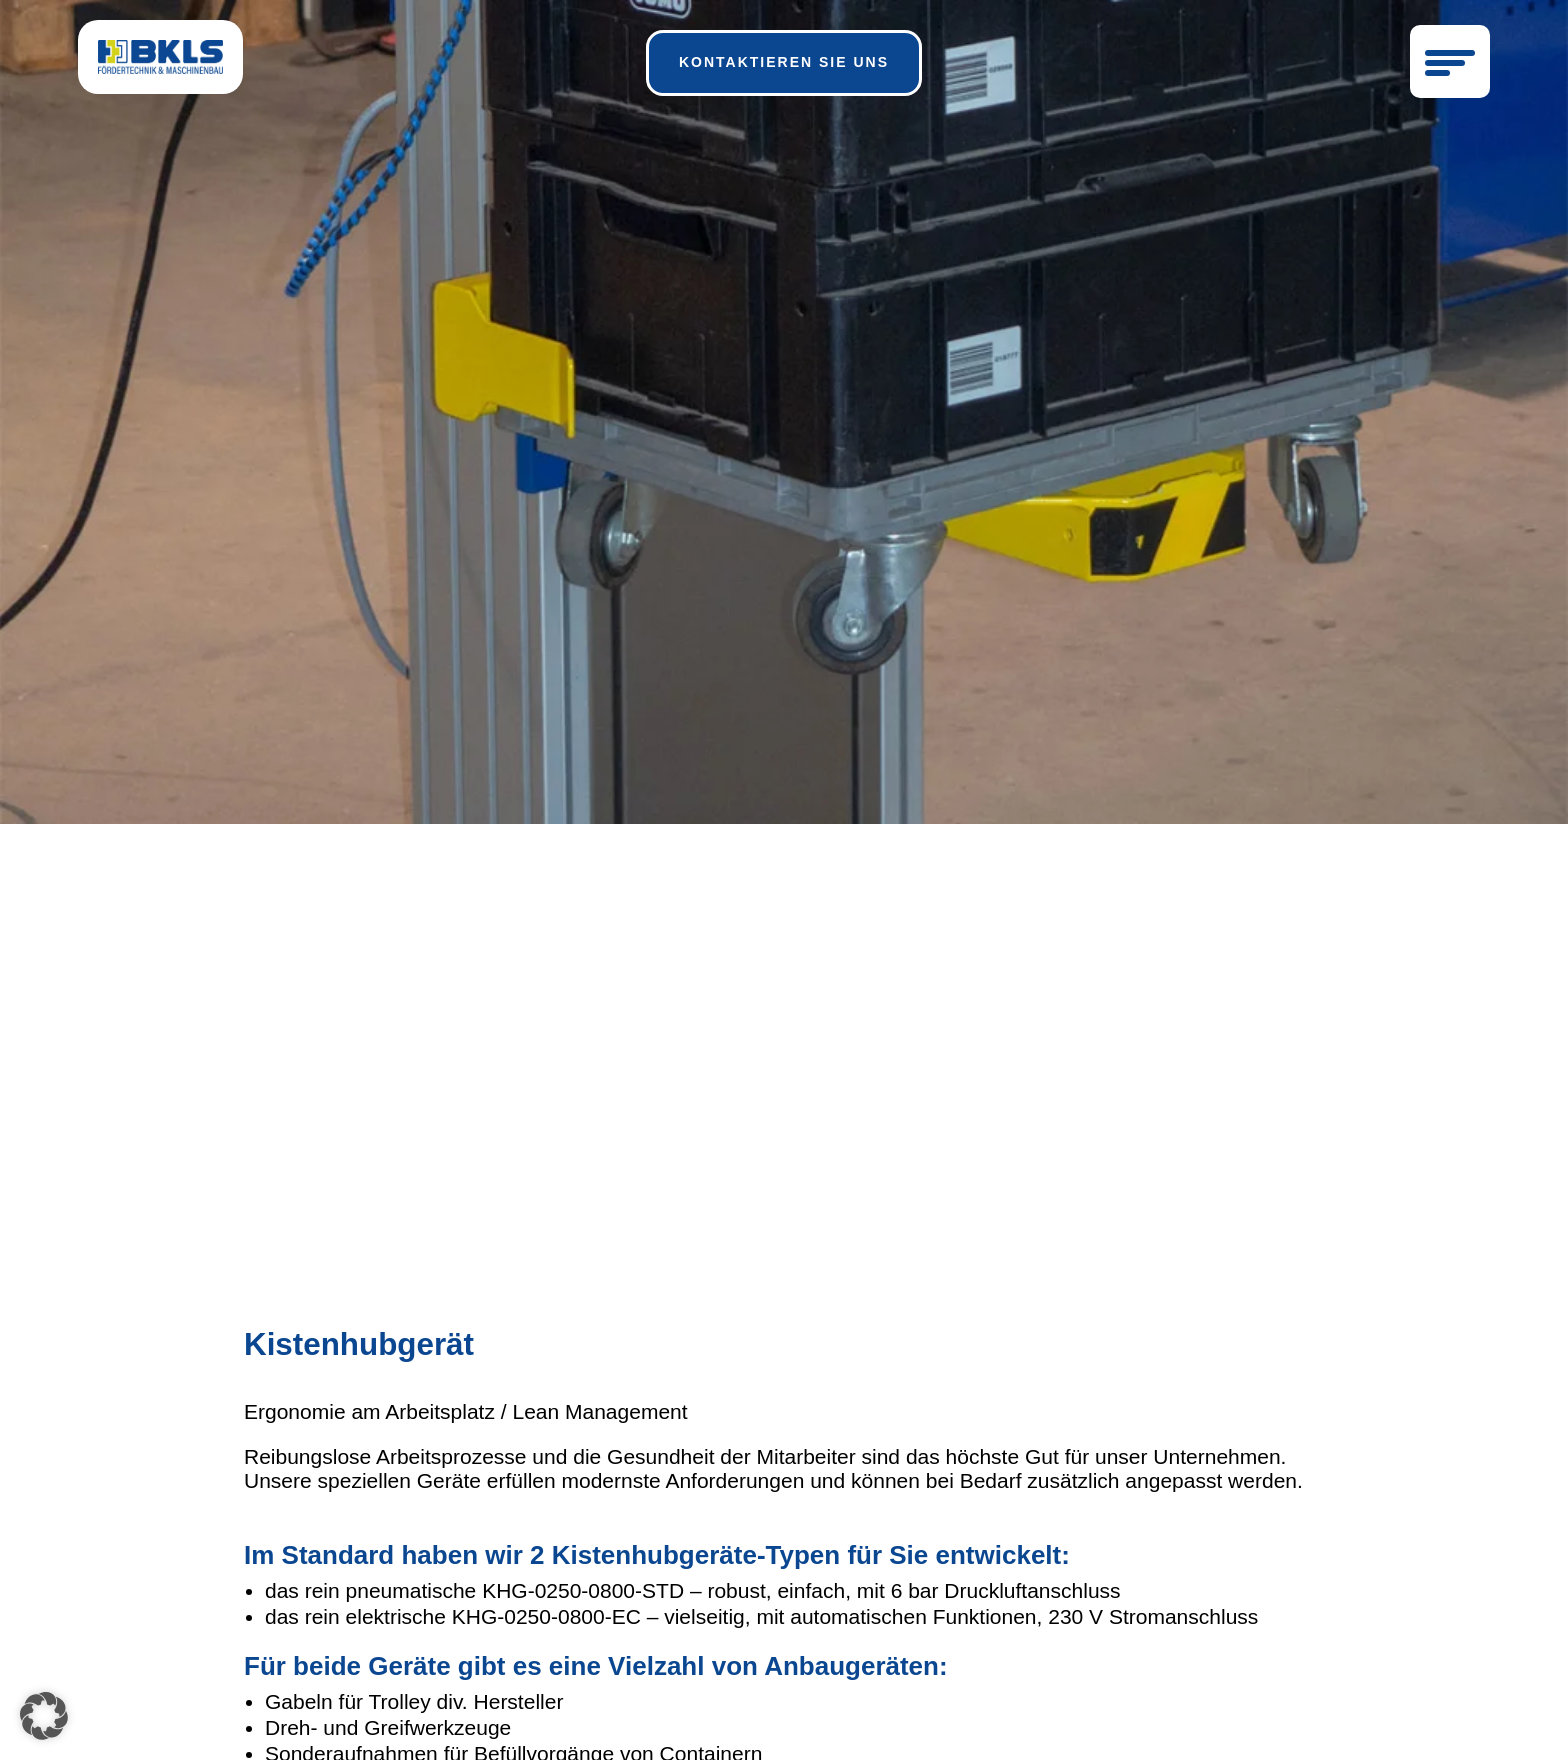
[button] (44, 1716)
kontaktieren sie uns (784, 62)
